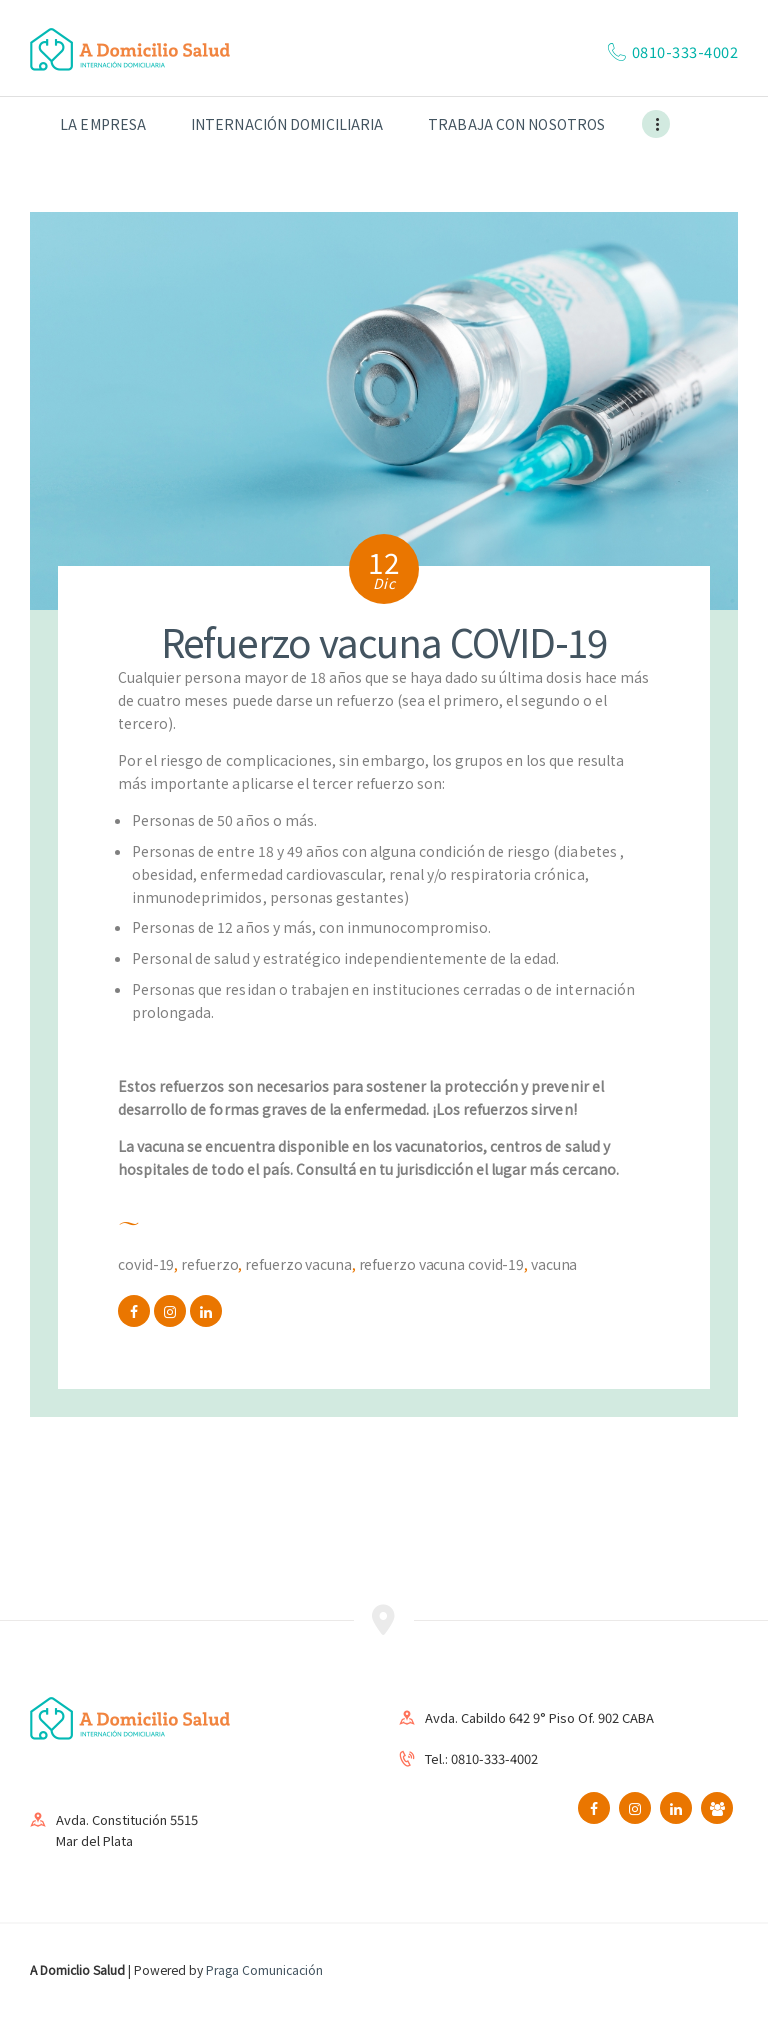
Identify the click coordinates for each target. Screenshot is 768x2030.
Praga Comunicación (264, 1969)
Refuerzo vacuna (298, 1264)
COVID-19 (146, 1264)
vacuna (554, 1264)
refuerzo (209, 1264)
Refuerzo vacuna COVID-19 (442, 1264)
